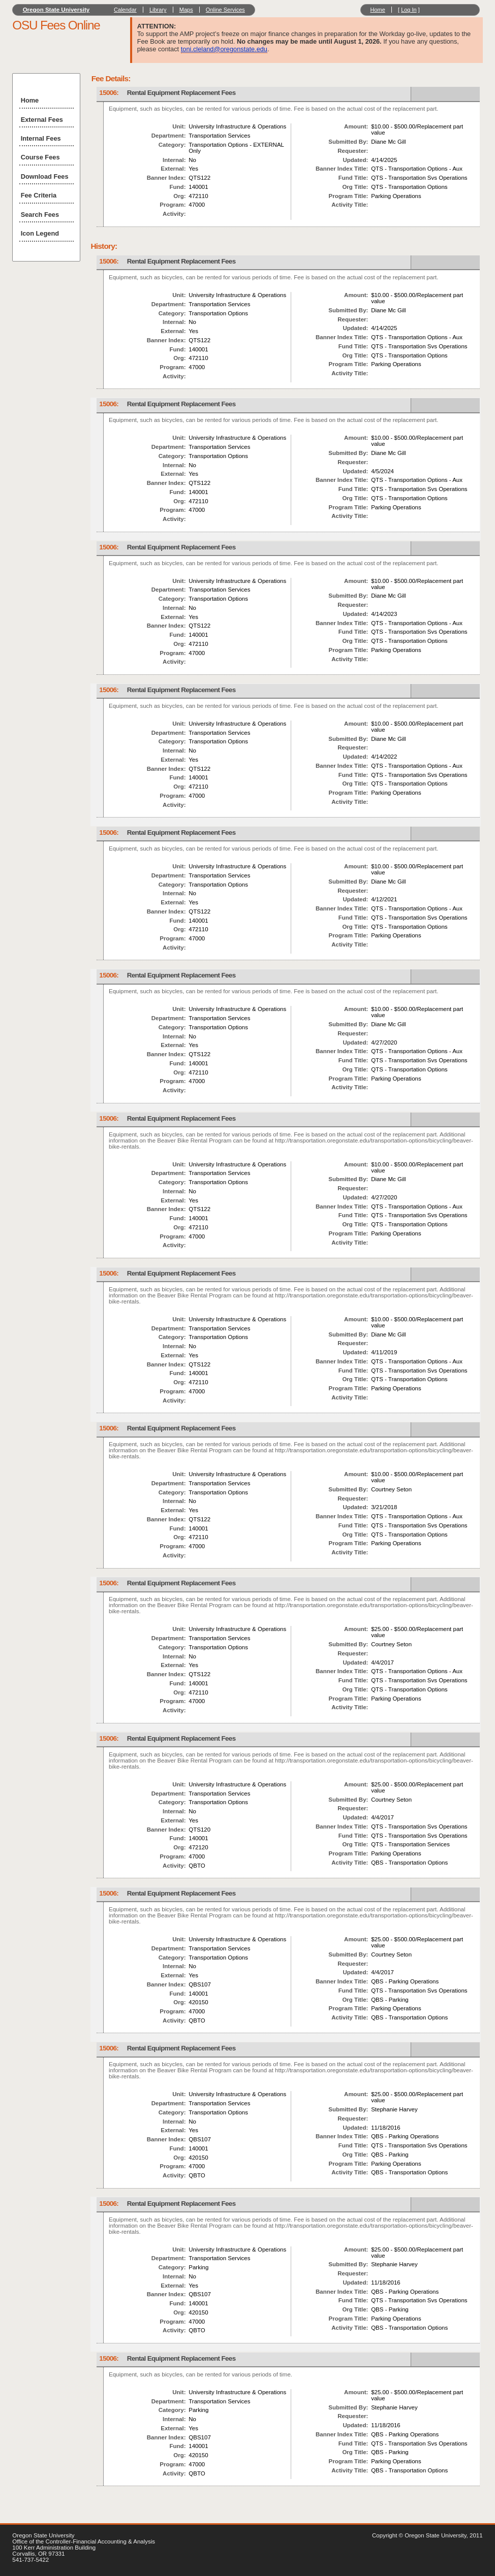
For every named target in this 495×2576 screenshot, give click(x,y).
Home (377, 10)
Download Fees (45, 176)
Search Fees (40, 214)
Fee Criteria (38, 195)
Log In (409, 10)
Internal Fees (41, 138)
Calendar (125, 10)
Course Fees (40, 157)
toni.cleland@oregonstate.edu (224, 49)
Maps (186, 10)
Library (158, 10)
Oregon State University (56, 10)
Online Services (225, 10)
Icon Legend (40, 233)
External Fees (42, 119)
